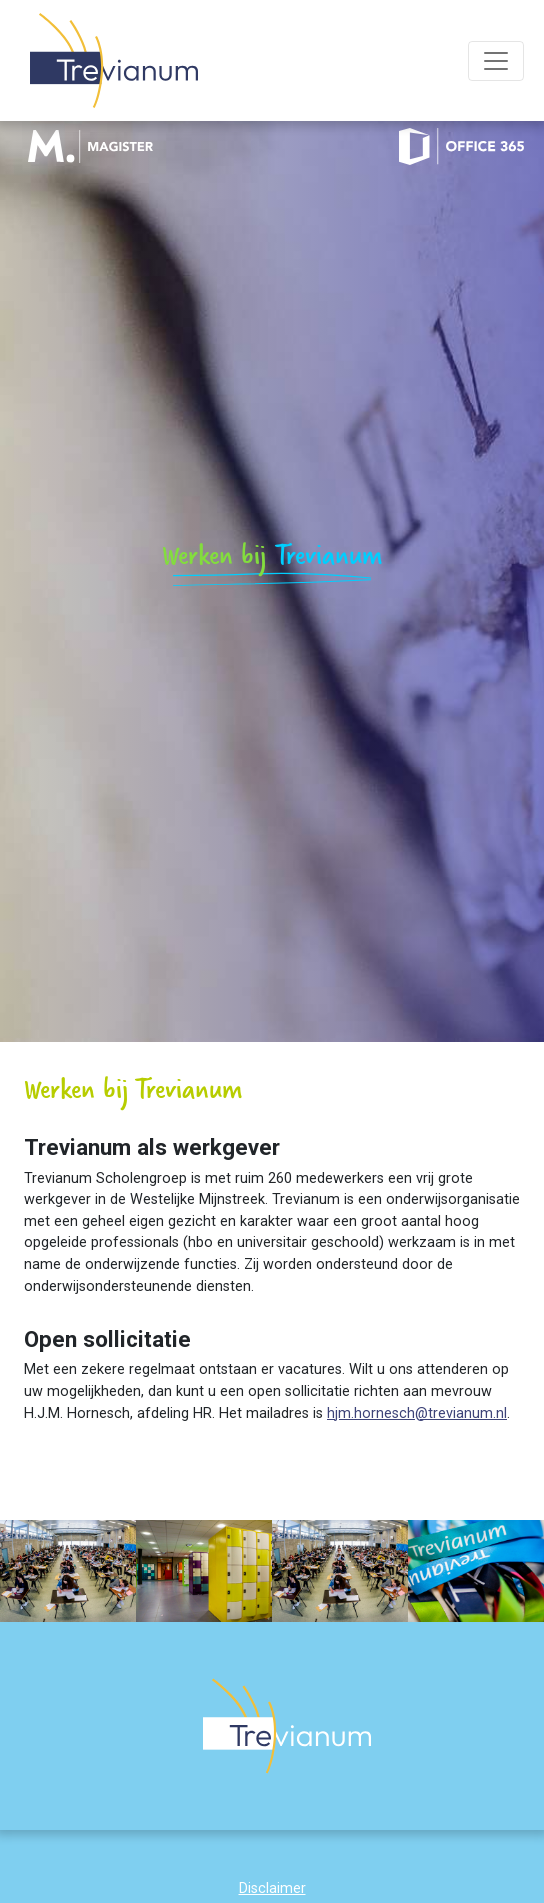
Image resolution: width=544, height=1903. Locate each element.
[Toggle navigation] (496, 61)
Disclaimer (272, 1888)
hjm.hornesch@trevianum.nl (417, 1413)
